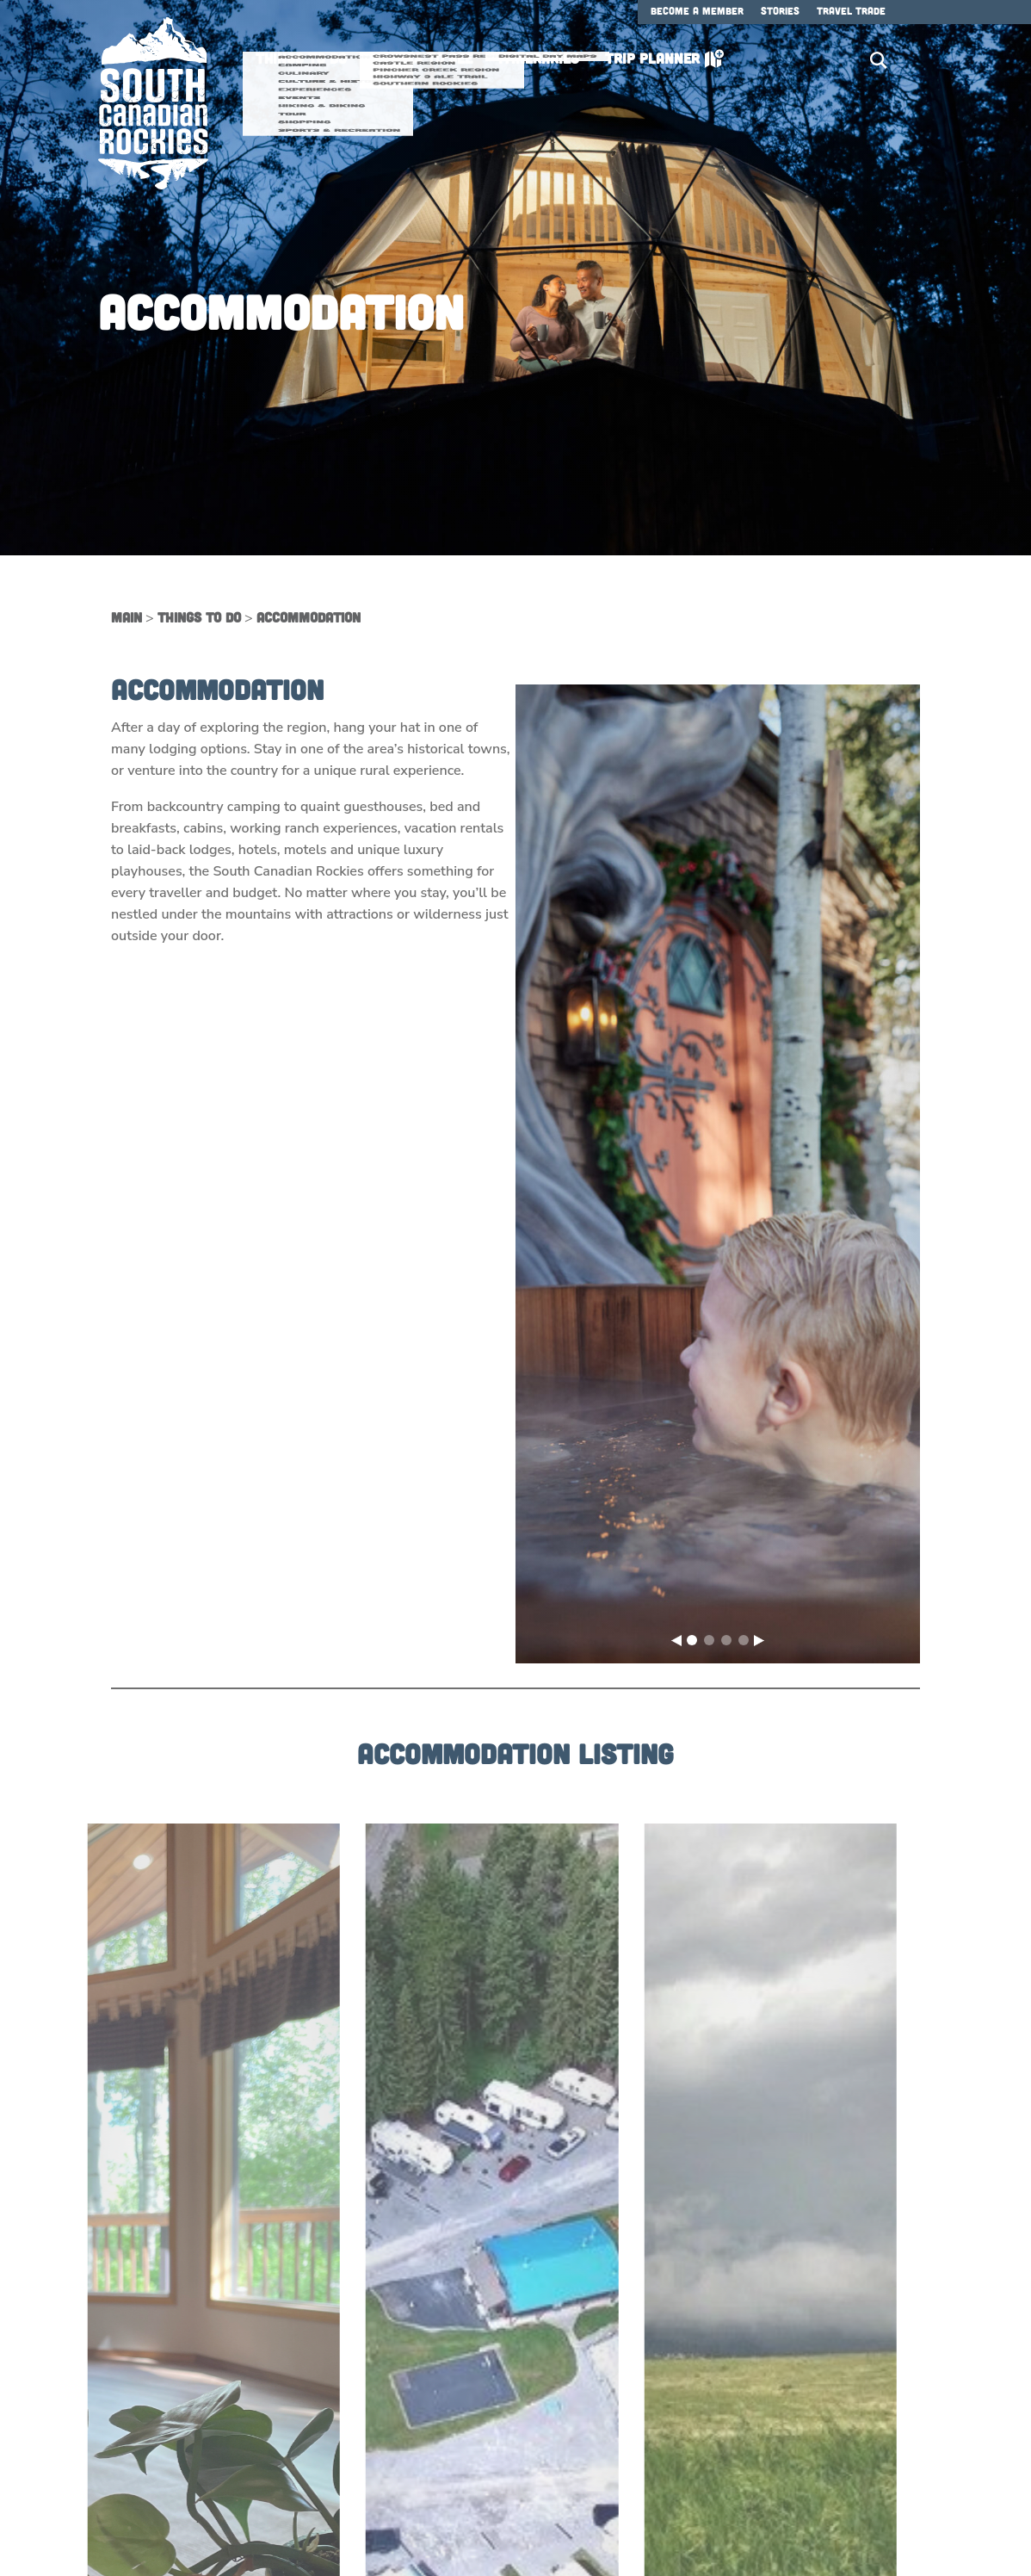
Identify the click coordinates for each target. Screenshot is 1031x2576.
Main (126, 617)
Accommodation (308, 617)
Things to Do (199, 617)
